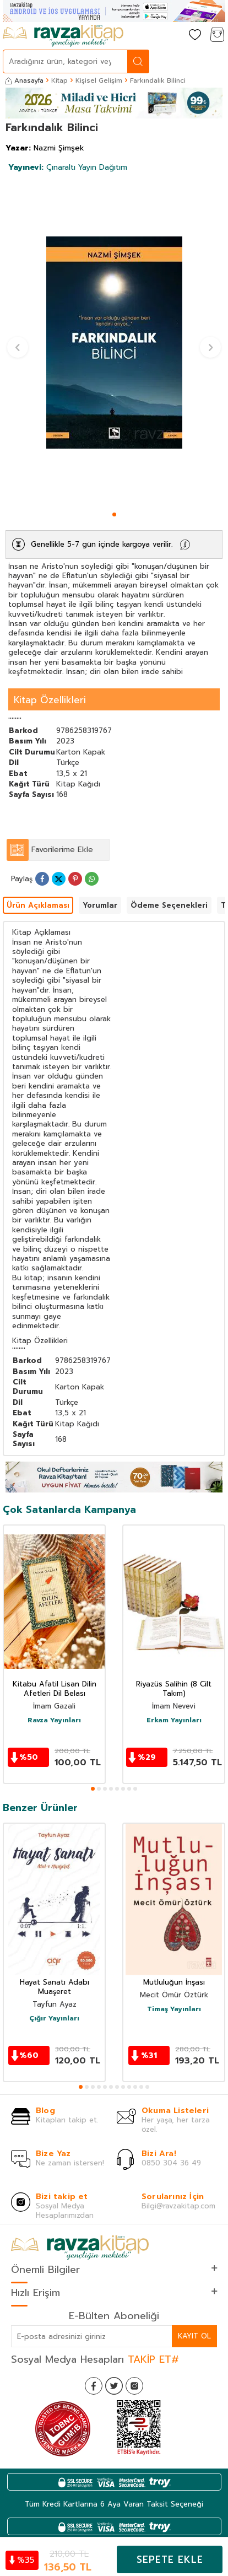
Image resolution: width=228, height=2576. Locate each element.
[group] (114, 343)
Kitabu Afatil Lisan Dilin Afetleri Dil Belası (54, 1689)
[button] (114, 514)
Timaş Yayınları (174, 2009)
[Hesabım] (173, 35)
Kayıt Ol (194, 2336)
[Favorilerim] (195, 35)
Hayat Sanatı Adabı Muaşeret (54, 1987)
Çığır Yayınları (54, 2018)
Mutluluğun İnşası (174, 1982)
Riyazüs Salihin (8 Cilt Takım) (173, 1689)
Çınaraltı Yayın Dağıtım (67, 167)
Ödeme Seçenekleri (169, 905)
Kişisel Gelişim (98, 80)
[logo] (63, 36)
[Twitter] (114, 2386)
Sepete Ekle (170, 2559)
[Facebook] (93, 2386)
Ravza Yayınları (54, 1720)
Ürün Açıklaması (38, 905)
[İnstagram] (134, 2386)
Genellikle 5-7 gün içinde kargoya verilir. (101, 544)
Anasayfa (25, 80)
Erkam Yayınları (174, 1720)
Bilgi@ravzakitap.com (178, 2206)
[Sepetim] (217, 35)
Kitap (59, 80)
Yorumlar (100, 905)
